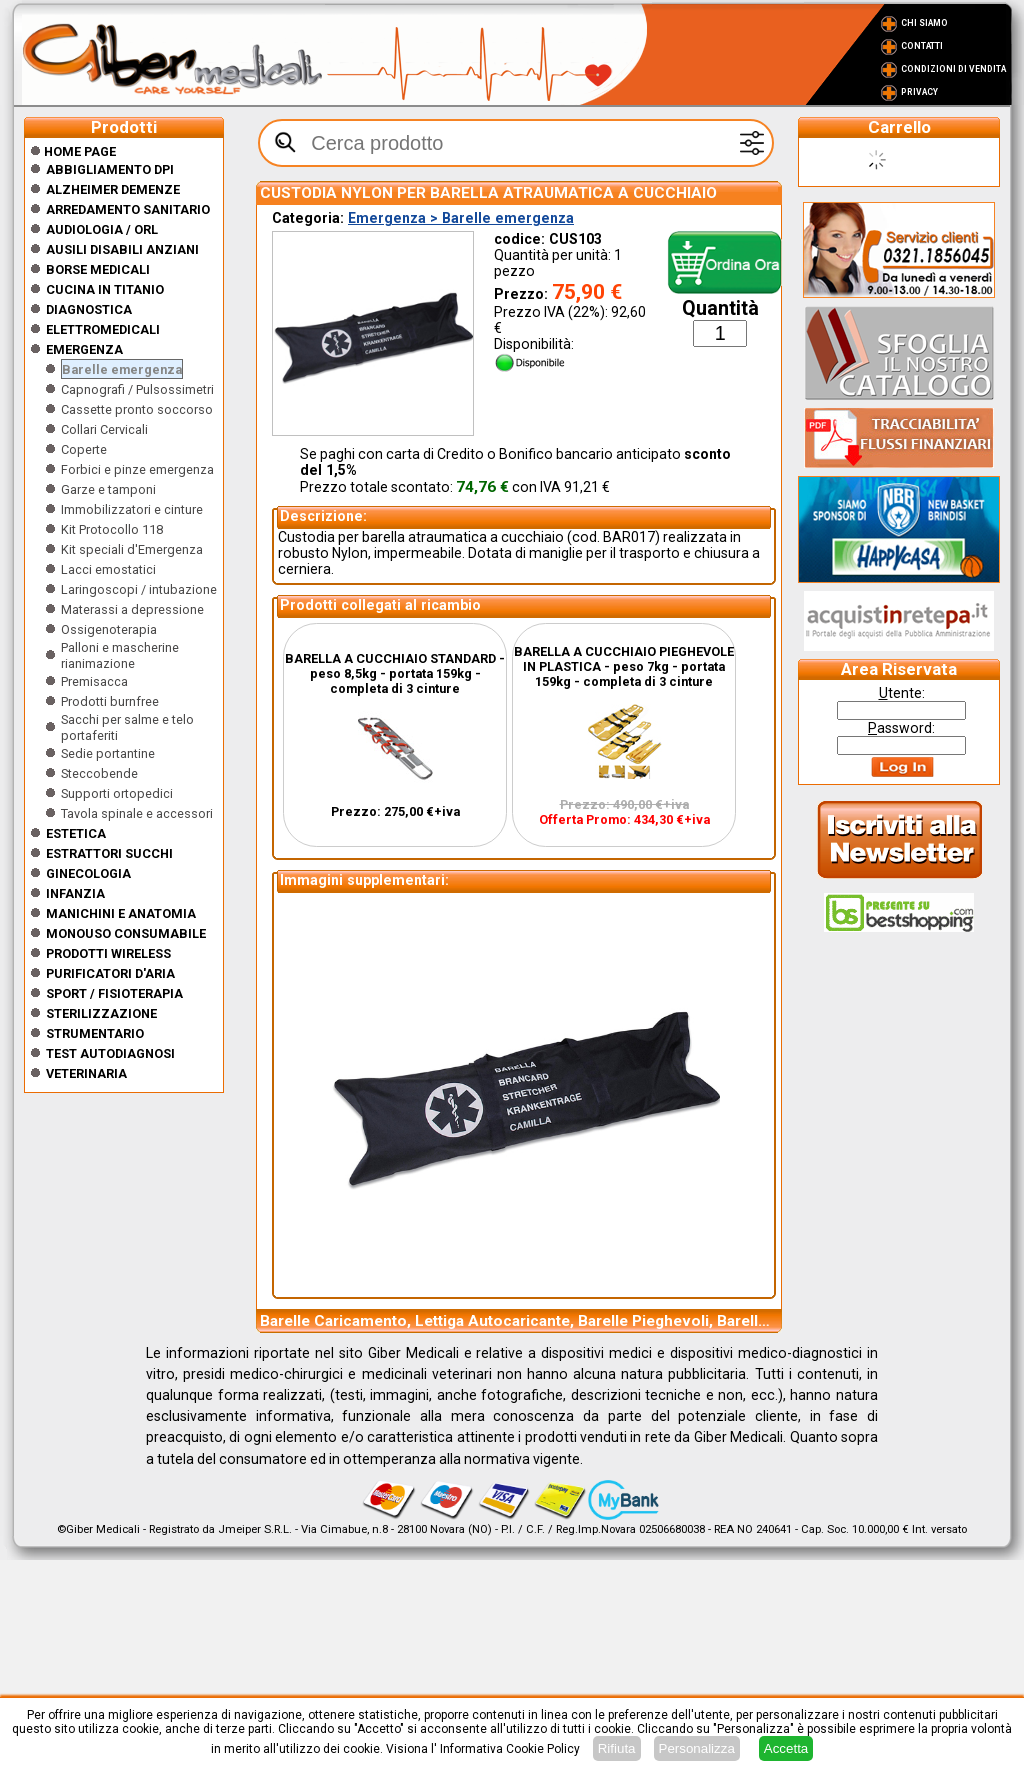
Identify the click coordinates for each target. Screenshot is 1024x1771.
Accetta (786, 1748)
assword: (901, 728)
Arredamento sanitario (128, 209)
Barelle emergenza (122, 369)
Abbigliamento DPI (110, 169)
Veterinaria (86, 1073)
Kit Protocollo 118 (112, 529)
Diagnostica (89, 309)
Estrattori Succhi (109, 853)
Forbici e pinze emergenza (137, 469)
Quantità (720, 308)
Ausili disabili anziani (122, 249)
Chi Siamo (924, 23)
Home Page (73, 151)
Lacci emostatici (108, 569)
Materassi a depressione (132, 609)
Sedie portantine (108, 753)
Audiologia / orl (102, 229)
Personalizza (697, 1748)
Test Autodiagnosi (110, 1053)
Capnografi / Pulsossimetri (137, 389)
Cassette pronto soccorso (137, 409)
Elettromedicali (103, 329)
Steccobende (99, 773)
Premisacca (94, 681)
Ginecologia (88, 873)
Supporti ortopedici (117, 793)
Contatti (922, 46)
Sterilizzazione (101, 1013)
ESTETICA (76, 833)
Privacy (919, 92)
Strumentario (95, 1033)
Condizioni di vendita (953, 69)
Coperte (84, 449)
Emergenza (84, 349)
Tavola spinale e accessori (137, 813)
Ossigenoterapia (109, 629)
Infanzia (75, 893)
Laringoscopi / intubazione (139, 589)
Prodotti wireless (108, 953)
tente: (902, 693)
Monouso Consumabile (126, 933)
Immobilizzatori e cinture (132, 509)
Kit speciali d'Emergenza (132, 549)
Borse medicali (98, 269)
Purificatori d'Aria (110, 973)
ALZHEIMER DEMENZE (113, 189)
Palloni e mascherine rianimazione (120, 655)
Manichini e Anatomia (121, 913)
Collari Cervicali (104, 429)
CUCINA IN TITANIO (105, 289)
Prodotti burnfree (110, 701)
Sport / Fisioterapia (114, 993)
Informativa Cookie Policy (510, 1749)
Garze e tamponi (108, 489)
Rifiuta (617, 1748)
